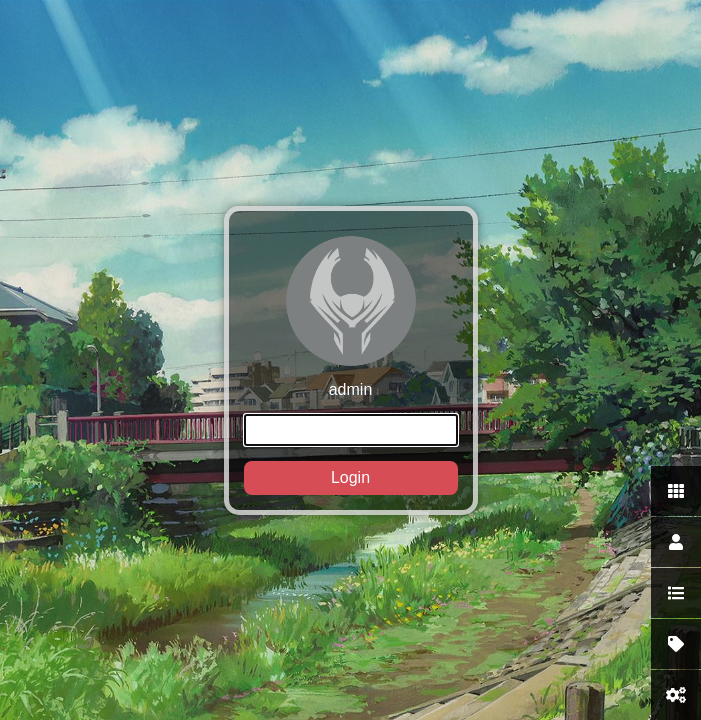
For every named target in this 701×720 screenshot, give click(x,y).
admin (351, 365)
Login (350, 477)
